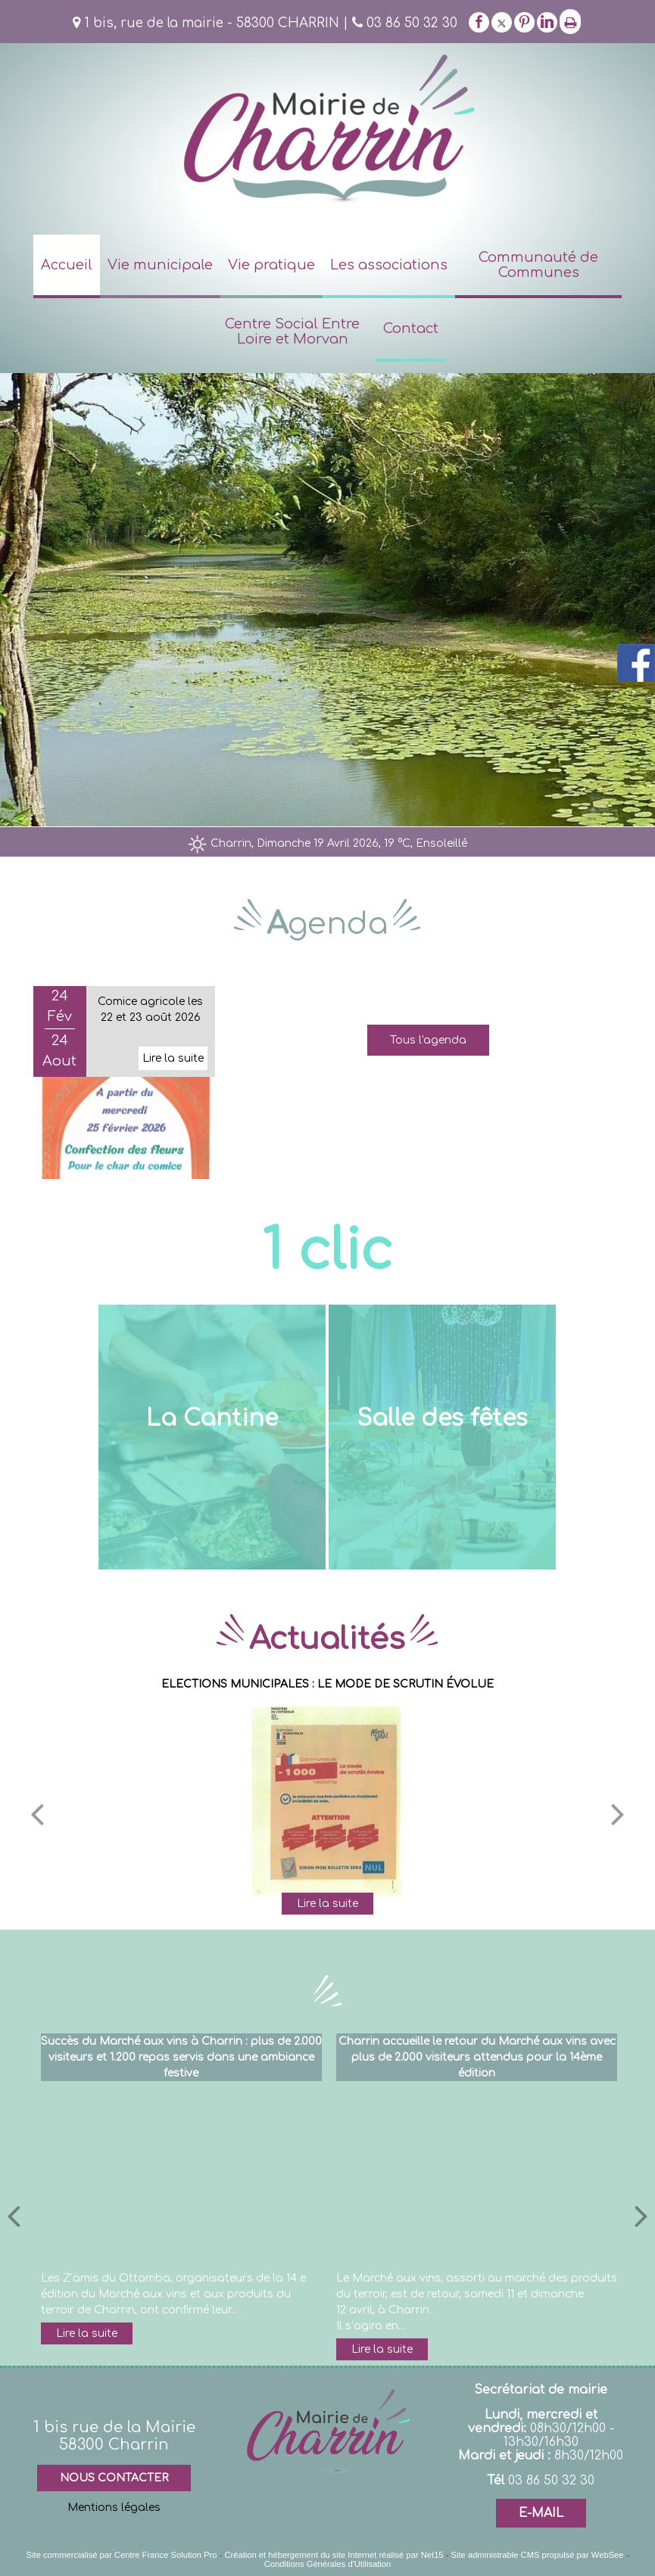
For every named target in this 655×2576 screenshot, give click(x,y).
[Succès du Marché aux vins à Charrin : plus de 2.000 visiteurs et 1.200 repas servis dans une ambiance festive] (181, 2175)
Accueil (66, 264)
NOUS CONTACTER (114, 2478)
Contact (410, 328)
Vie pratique (271, 264)
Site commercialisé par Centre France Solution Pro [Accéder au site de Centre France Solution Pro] (122, 2554)
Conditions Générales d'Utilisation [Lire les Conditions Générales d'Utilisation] (327, 2563)
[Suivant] (618, 1813)
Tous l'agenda (428, 1040)
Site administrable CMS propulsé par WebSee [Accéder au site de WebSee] (537, 2554)
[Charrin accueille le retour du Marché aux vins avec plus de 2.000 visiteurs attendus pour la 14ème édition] (476, 2175)
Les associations (389, 264)
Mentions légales (114, 2507)
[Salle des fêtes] (442, 1437)
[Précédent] (37, 1813)
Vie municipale (160, 264)
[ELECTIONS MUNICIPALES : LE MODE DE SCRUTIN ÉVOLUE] (327, 1801)
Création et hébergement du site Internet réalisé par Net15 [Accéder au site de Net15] (333, 2554)
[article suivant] (641, 2215)
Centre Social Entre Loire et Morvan (292, 331)
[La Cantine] (212, 1437)
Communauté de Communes (538, 265)
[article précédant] (13, 2215)
